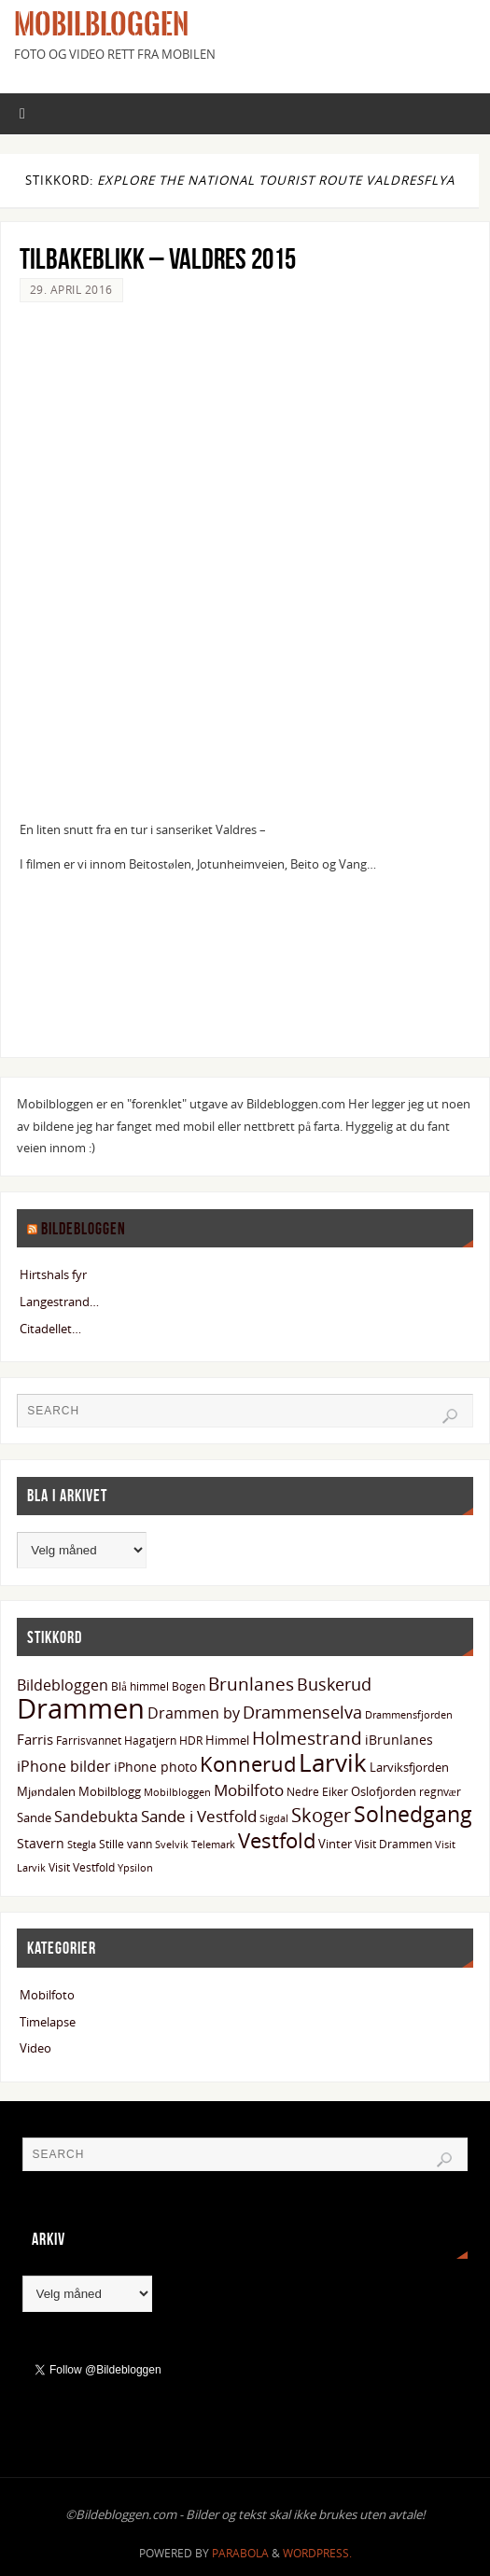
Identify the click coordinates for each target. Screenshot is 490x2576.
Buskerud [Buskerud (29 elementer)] (334, 1684)
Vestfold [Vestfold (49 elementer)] (276, 1840)
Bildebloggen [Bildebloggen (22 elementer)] (62, 1685)
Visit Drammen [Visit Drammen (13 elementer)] (393, 1843)
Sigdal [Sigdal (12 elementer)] (273, 1818)
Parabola (240, 2553)
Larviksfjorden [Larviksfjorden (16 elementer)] (409, 1767)
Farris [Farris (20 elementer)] (35, 1739)
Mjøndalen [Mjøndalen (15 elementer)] (46, 1791)
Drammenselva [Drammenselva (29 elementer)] (302, 1712)
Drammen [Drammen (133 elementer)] (81, 1708)
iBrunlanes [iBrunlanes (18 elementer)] (399, 1739)
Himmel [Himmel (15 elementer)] (227, 1740)
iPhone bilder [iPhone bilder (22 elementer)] (64, 1766)
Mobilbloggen (101, 24)
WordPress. (317, 2553)
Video (35, 2048)
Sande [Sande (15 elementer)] (34, 1817)
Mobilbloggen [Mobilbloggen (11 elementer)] (177, 1792)
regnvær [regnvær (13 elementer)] (440, 1791)
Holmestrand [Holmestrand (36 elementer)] (307, 1737)
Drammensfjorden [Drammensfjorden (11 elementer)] (409, 1714)
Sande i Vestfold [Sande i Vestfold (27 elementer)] (199, 1816)
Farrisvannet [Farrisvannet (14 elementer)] (88, 1740)
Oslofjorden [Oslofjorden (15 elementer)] (383, 1791)
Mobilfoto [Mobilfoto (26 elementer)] (249, 1790)
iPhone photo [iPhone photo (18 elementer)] (155, 1766)
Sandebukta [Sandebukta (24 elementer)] (96, 1816)
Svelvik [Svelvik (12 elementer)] (172, 1844)
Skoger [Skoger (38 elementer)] (321, 1815)
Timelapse (48, 2021)
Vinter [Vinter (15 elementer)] (335, 1843)
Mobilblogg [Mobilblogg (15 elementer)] (109, 1791)
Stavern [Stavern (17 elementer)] (40, 1843)
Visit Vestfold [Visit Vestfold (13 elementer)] (82, 1866)
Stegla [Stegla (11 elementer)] (81, 1844)
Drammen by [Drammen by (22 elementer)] (193, 1713)
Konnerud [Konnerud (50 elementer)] (248, 1763)
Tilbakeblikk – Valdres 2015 (158, 259)
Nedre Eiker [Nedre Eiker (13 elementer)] (317, 1791)
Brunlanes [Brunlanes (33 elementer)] (251, 1683)
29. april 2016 (71, 290)
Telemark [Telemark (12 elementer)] (213, 1844)
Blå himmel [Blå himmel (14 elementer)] (140, 1686)
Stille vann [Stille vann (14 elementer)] (125, 1844)
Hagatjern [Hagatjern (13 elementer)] (150, 1740)
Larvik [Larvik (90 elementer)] (333, 1762)
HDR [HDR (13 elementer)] (191, 1740)
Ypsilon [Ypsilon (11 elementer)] (135, 1867)
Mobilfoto (47, 1994)
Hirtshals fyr (53, 1274)
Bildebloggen (83, 1228)
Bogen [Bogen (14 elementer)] (188, 1686)
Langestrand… (59, 1301)
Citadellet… (50, 1328)
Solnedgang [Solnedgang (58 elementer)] (413, 1814)
